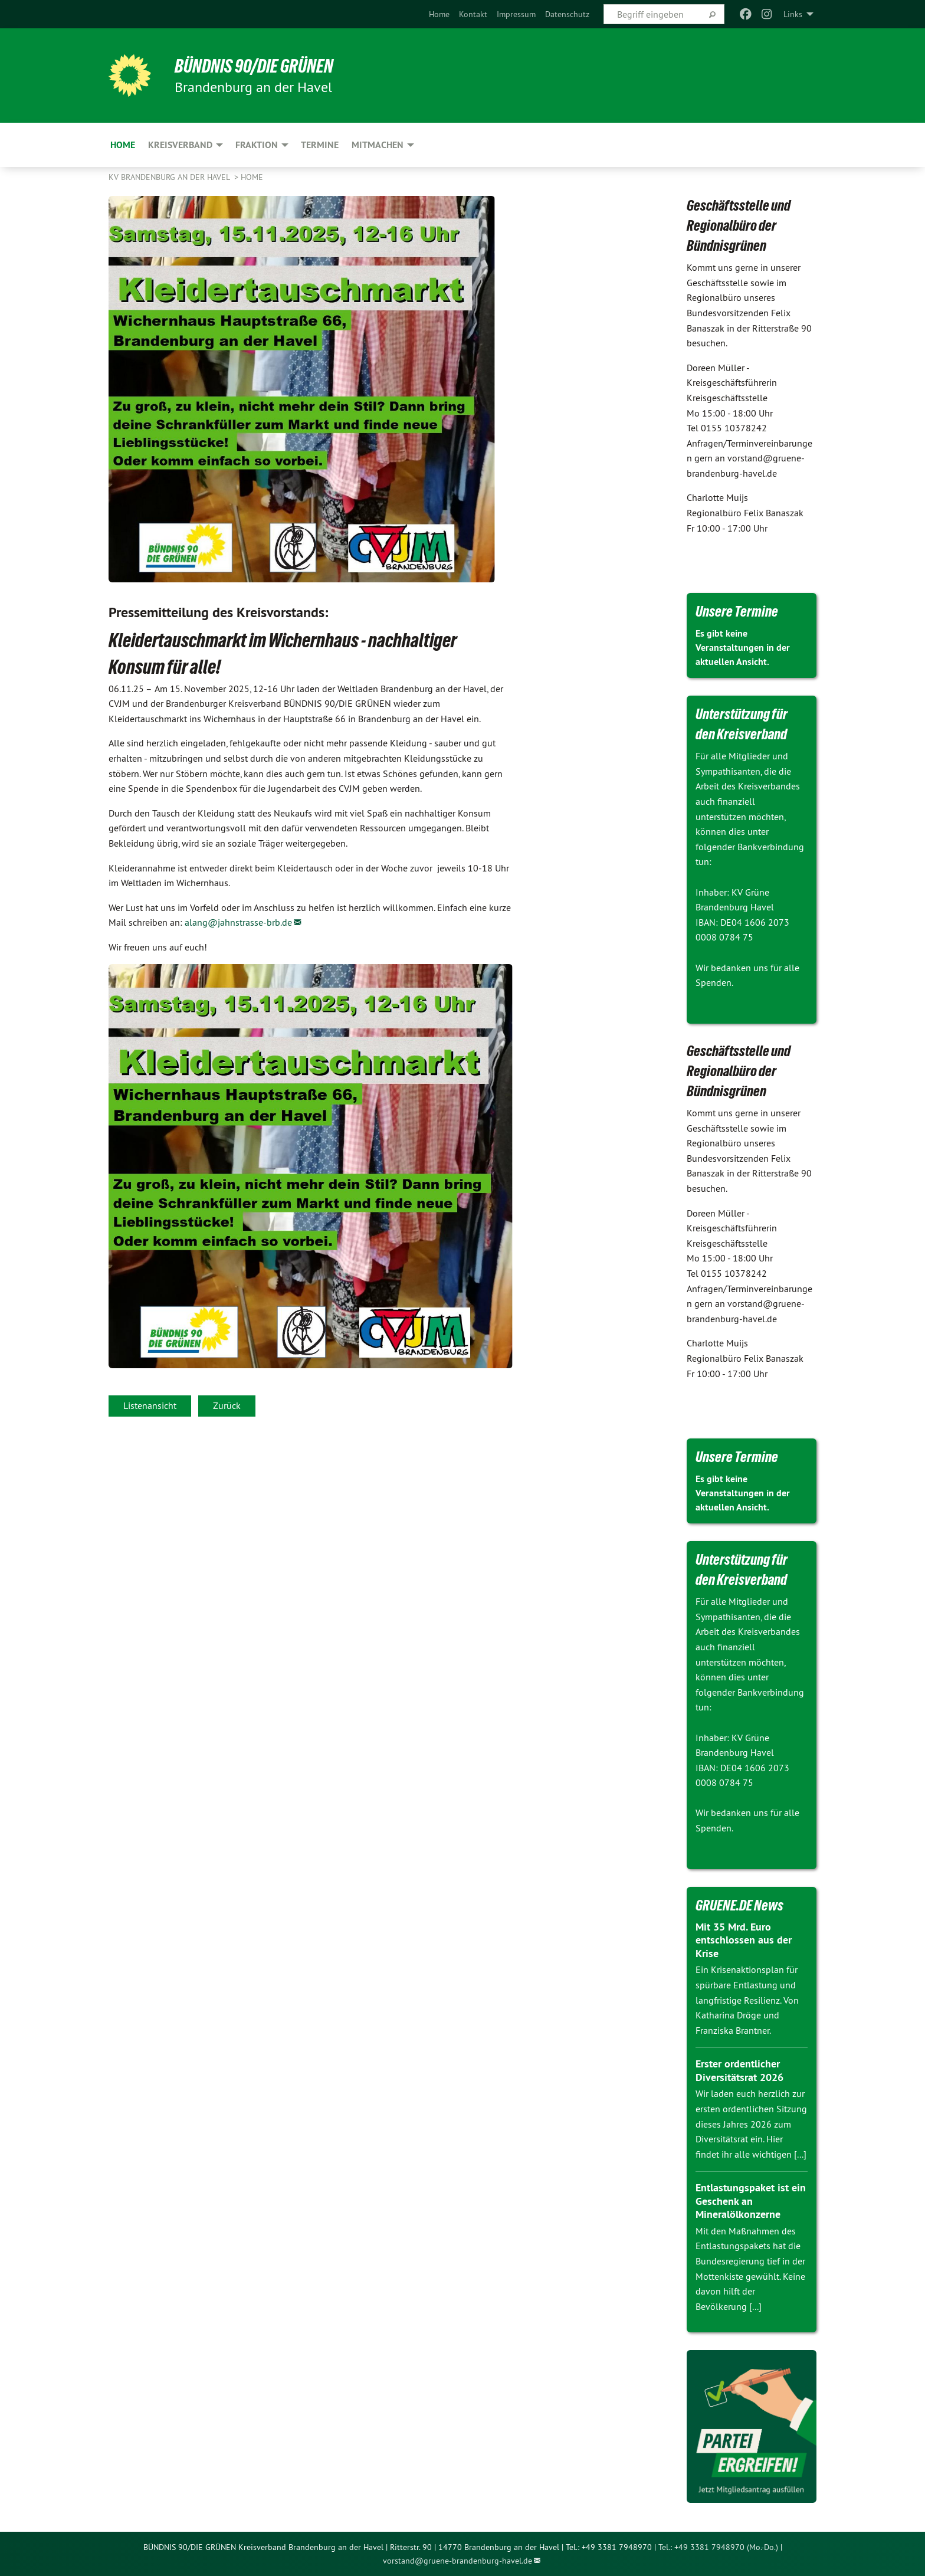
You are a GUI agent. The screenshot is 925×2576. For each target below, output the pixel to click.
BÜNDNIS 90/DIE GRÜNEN (254, 66)
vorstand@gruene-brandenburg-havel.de (457, 2560)
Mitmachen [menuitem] (378, 145)
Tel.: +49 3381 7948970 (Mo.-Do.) (718, 2547)
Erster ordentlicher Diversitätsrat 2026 (739, 2070)
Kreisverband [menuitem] (180, 145)
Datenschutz (567, 14)
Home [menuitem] (122, 145)
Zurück (227, 1405)
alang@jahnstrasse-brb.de (238, 922)
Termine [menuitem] (320, 145)
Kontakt (473, 14)
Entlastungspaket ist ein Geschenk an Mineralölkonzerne (751, 2201)
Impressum (516, 14)
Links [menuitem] (792, 14)
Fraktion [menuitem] (256, 145)
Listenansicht (149, 1405)
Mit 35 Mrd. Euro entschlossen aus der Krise (744, 1940)
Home (439, 14)
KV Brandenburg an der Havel (170, 177)
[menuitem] (439, 14)
